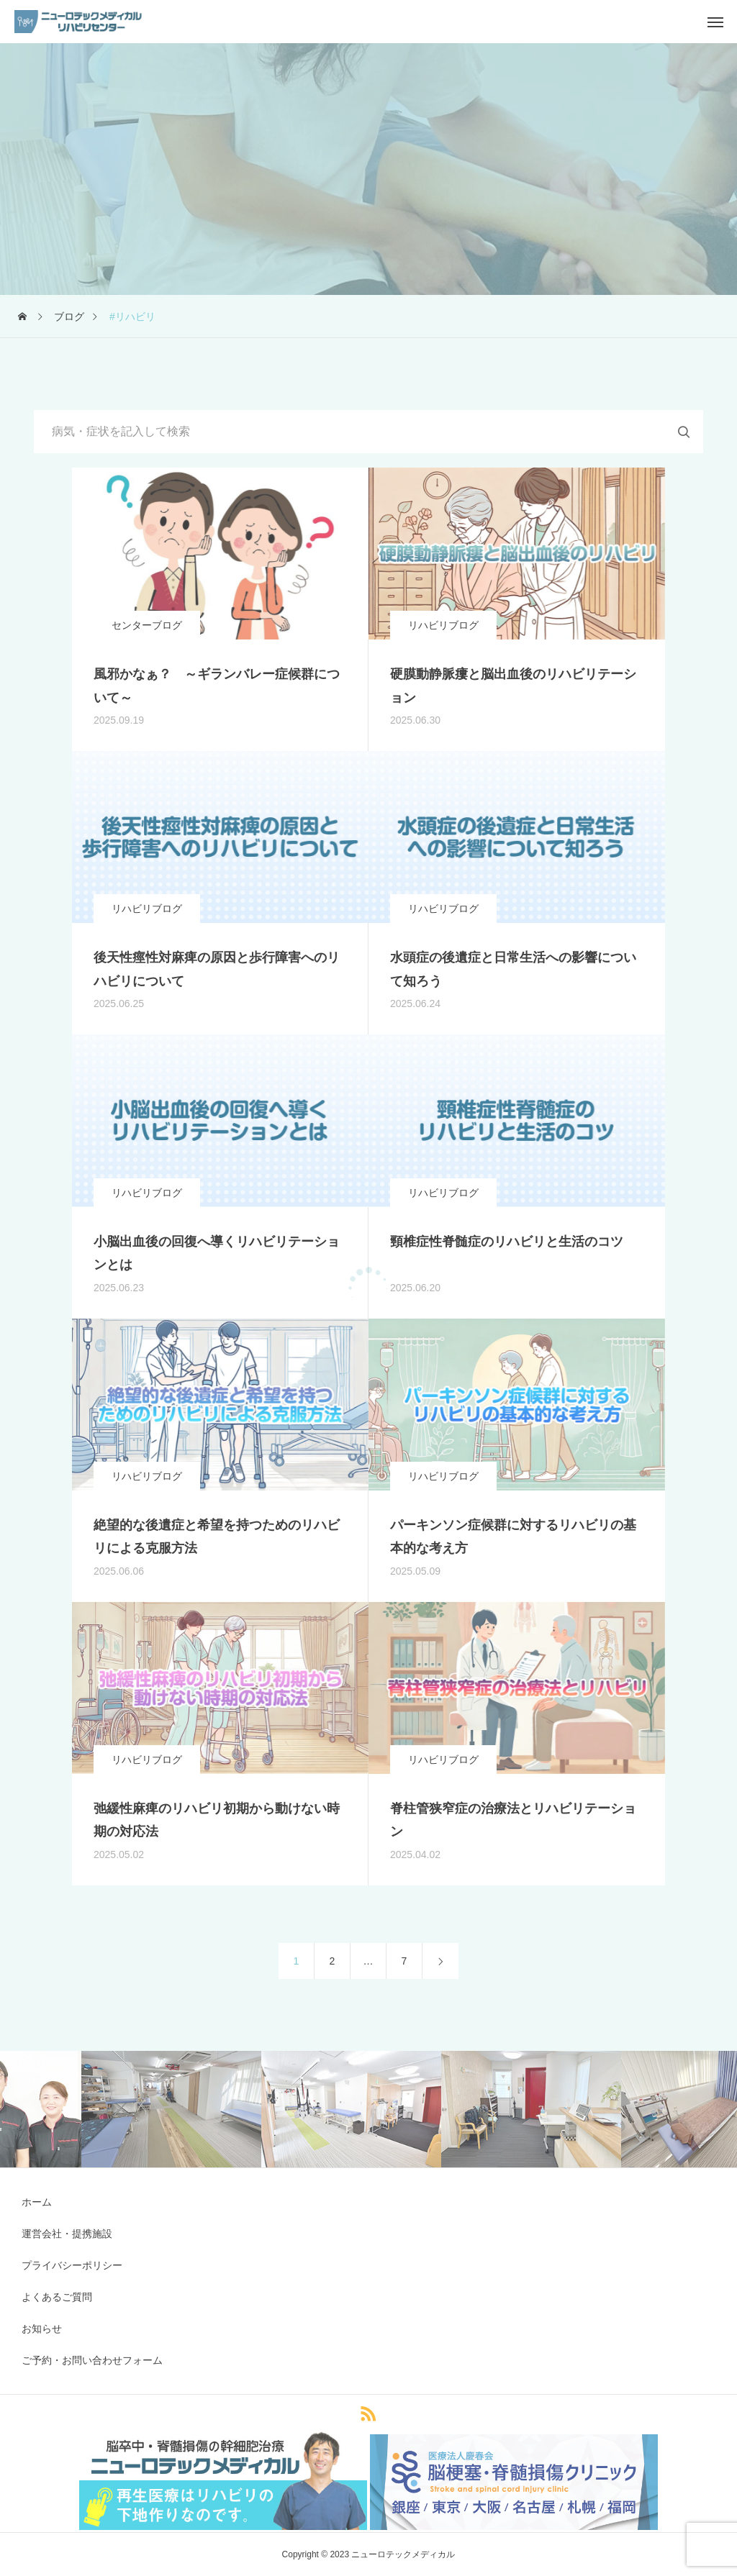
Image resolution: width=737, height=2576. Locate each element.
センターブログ (147, 625)
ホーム (37, 2202)
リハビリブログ (443, 625)
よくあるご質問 (57, 2297)
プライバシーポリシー (72, 2265)
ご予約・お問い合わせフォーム (92, 2360)
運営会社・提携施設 (67, 2234)
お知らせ (42, 2329)
